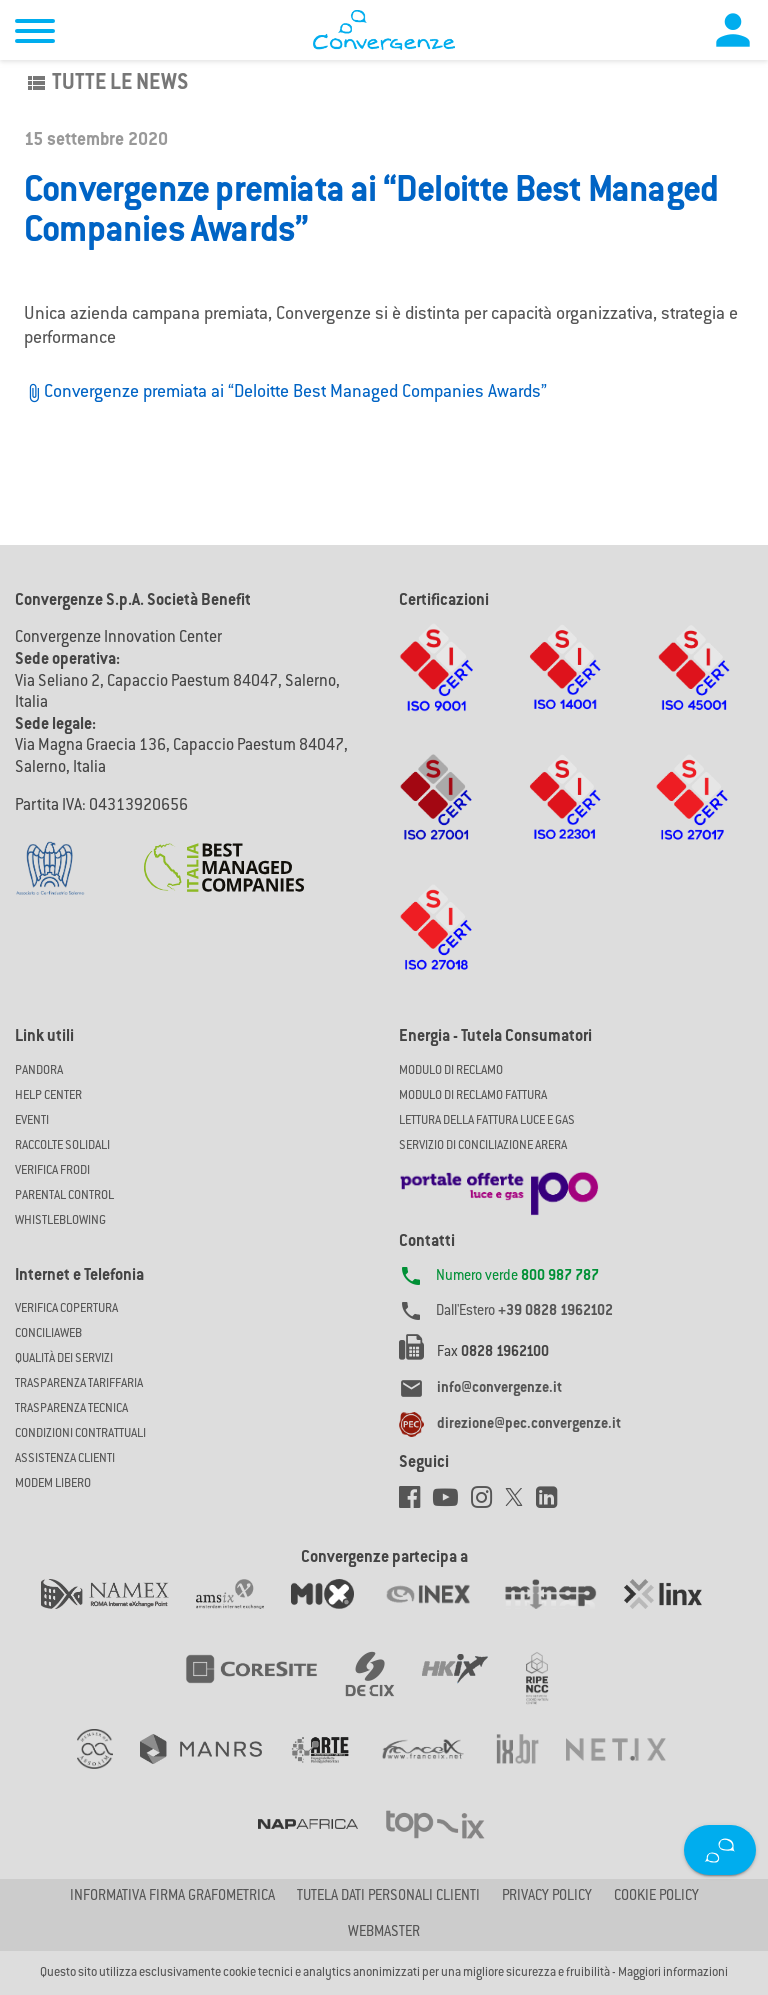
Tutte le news (106, 84)
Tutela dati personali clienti (388, 1897)
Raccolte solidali (62, 1146)
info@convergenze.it (499, 1389)
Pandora (39, 1071)
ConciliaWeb (48, 1334)
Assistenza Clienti (65, 1459)
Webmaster (384, 1933)
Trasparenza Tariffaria (79, 1384)
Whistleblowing (60, 1221)
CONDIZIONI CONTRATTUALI (80, 1434)
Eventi (32, 1121)
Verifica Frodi (52, 1171)
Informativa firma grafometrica (172, 1897)
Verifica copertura (66, 1309)
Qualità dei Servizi (64, 1359)
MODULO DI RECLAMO (451, 1071)
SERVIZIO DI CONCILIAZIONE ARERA (483, 1146)
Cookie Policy (656, 1897)
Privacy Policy (547, 1897)
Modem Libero (53, 1484)
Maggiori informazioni (673, 1973)
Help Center (48, 1096)
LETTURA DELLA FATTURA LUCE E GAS (487, 1121)
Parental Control (64, 1196)
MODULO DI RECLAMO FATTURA (473, 1096)
